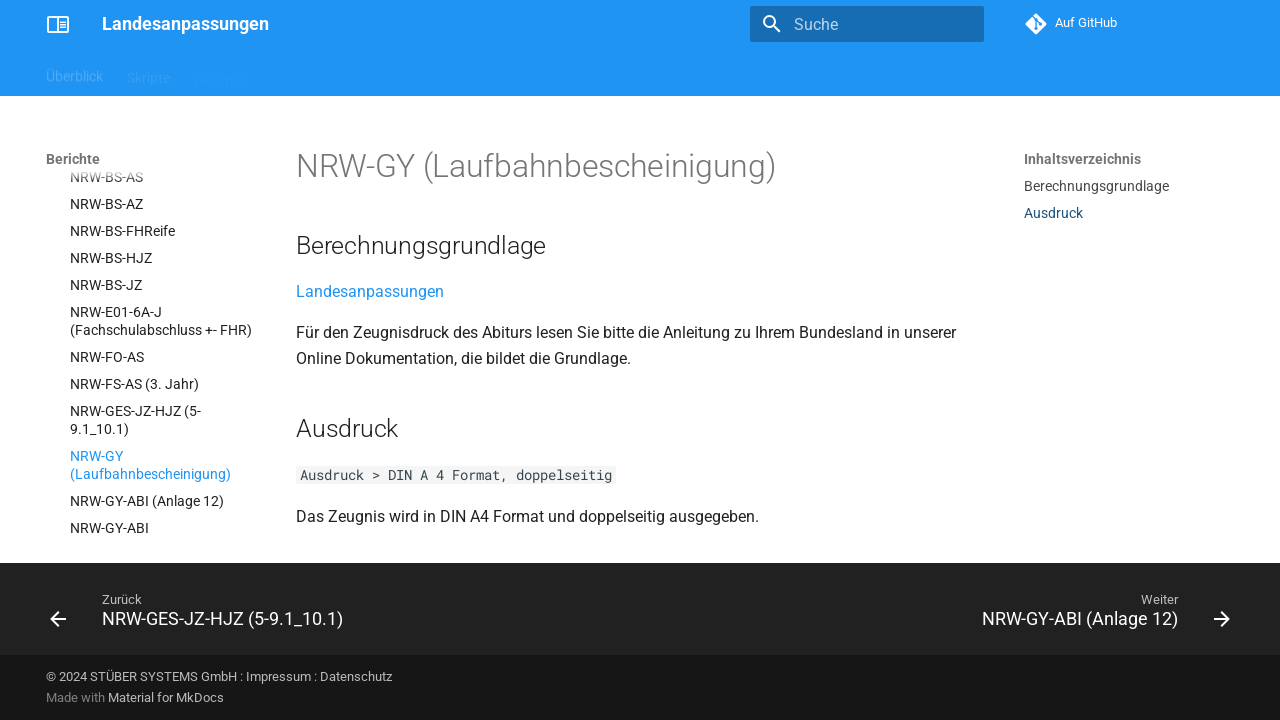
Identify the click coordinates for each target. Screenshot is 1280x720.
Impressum (278, 676)
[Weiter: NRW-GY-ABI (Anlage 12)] (1101, 615)
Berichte (219, 73)
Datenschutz (356, 676)
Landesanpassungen (370, 291)
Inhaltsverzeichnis (1082, 159)
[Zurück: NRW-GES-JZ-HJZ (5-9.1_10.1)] (201, 615)
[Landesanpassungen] (58, 24)
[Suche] (867, 24)
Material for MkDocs (166, 697)
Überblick (74, 73)
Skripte (148, 73)
